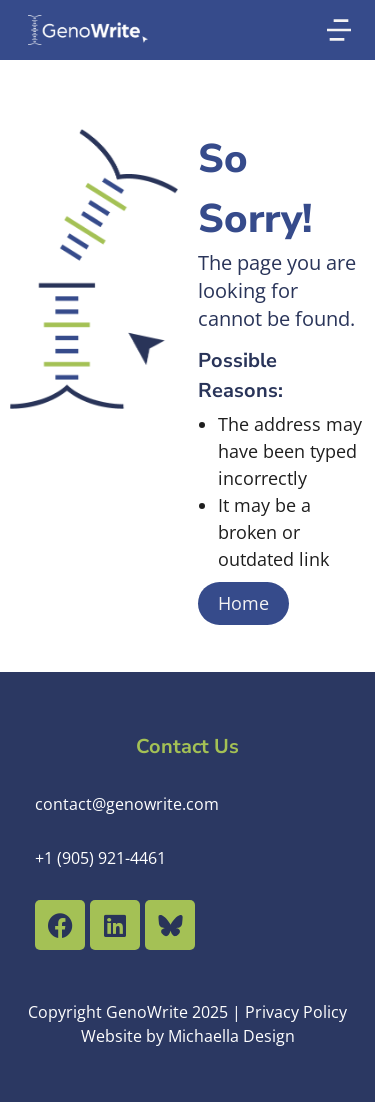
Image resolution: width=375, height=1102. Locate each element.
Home (243, 603)
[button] (339, 30)
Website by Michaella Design (188, 1036)
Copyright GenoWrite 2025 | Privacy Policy (187, 1012)
